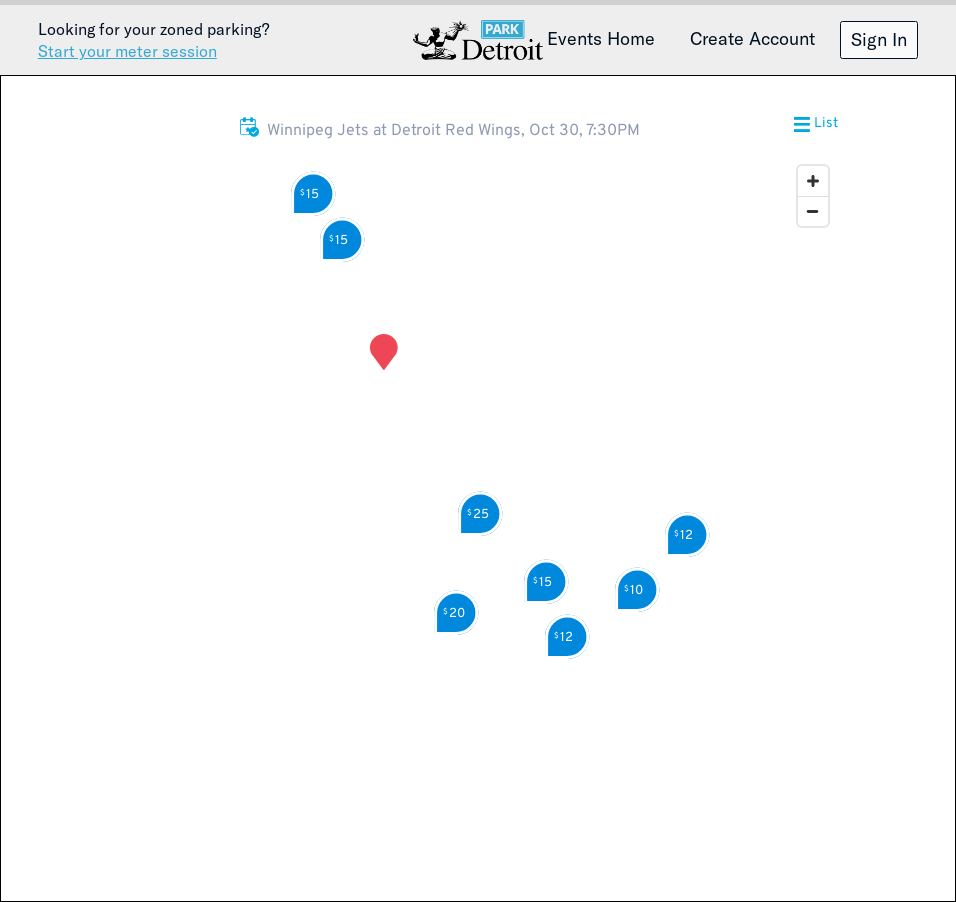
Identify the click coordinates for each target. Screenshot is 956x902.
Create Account (752, 38)
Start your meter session (127, 50)
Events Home (601, 38)
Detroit (478, 40)
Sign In (879, 39)
